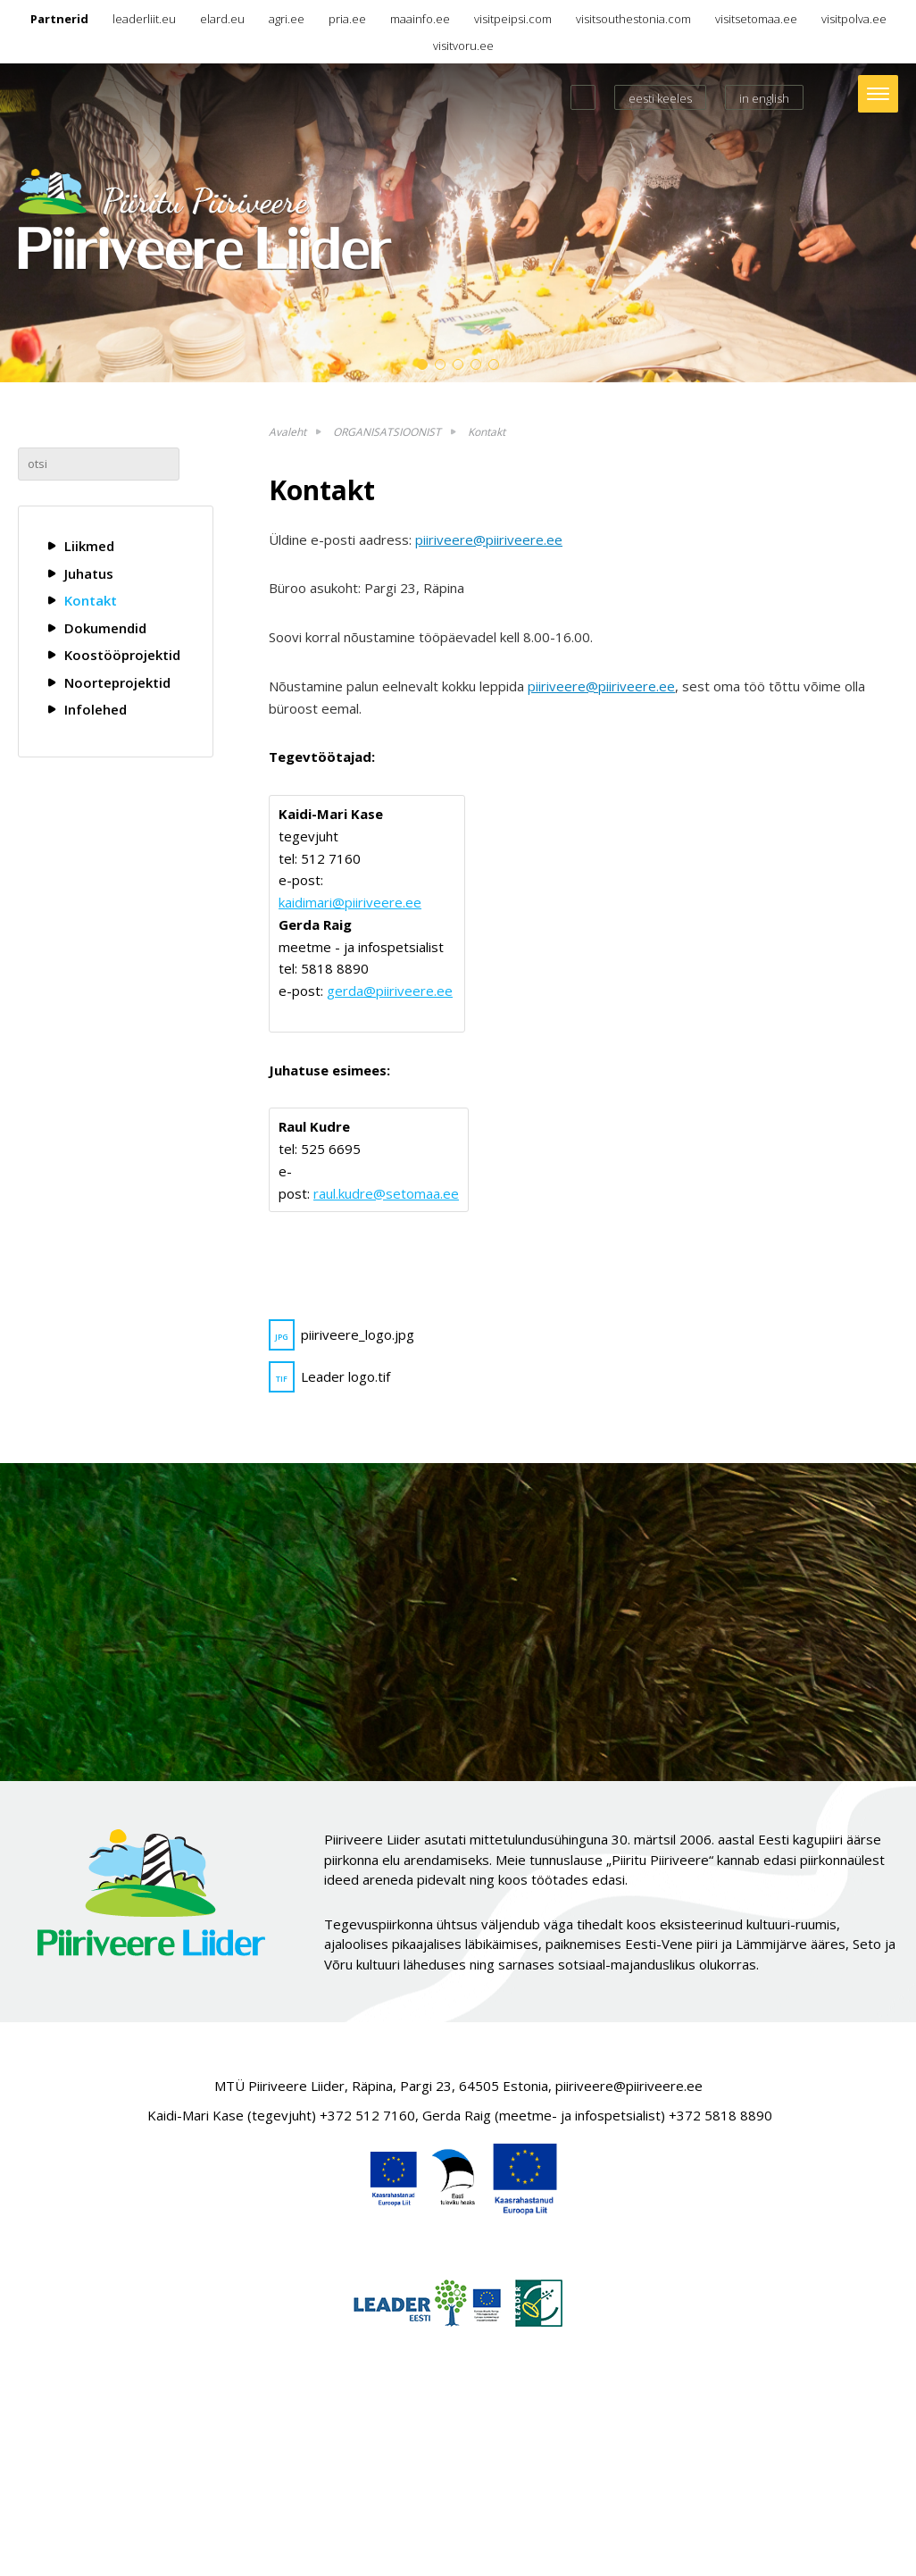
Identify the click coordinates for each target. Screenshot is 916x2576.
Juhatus (88, 573)
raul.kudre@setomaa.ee (386, 1193)
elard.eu (222, 19)
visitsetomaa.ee (756, 19)
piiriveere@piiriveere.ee (488, 539)
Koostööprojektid (122, 655)
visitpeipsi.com (513, 19)
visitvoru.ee (463, 46)
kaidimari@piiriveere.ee (350, 902)
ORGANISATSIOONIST (387, 431)
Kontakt (90, 600)
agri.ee (286, 19)
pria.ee (347, 19)
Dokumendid (105, 628)
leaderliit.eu (144, 19)
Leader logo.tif (329, 1377)
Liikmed (89, 546)
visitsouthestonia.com (633, 19)
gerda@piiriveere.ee (390, 990)
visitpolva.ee (854, 19)
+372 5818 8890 (720, 2115)
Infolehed (95, 709)
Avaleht (287, 431)
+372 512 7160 (367, 2115)
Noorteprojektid (117, 682)
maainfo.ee (420, 19)
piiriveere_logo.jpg (341, 1335)
